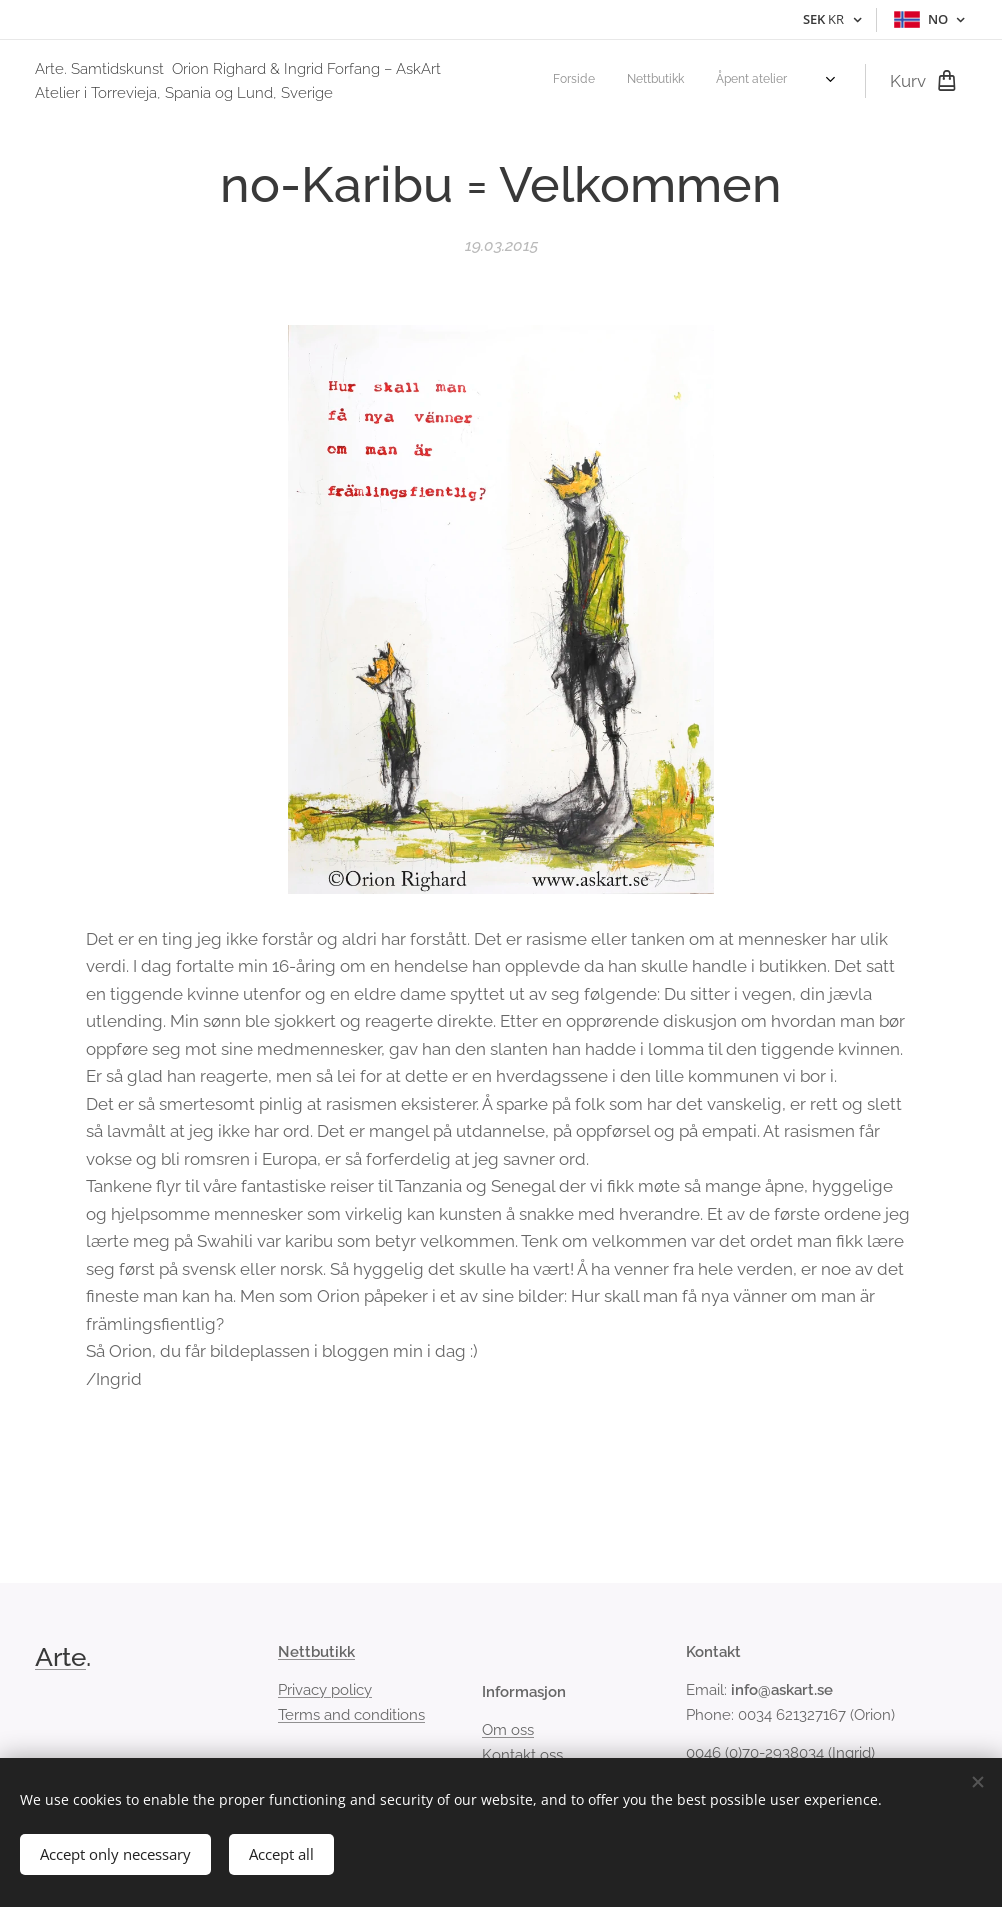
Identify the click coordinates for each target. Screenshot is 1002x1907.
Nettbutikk (316, 1652)
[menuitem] (674, 81)
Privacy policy (325, 1690)
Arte (60, 1657)
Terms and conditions (351, 1714)
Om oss (508, 1730)
